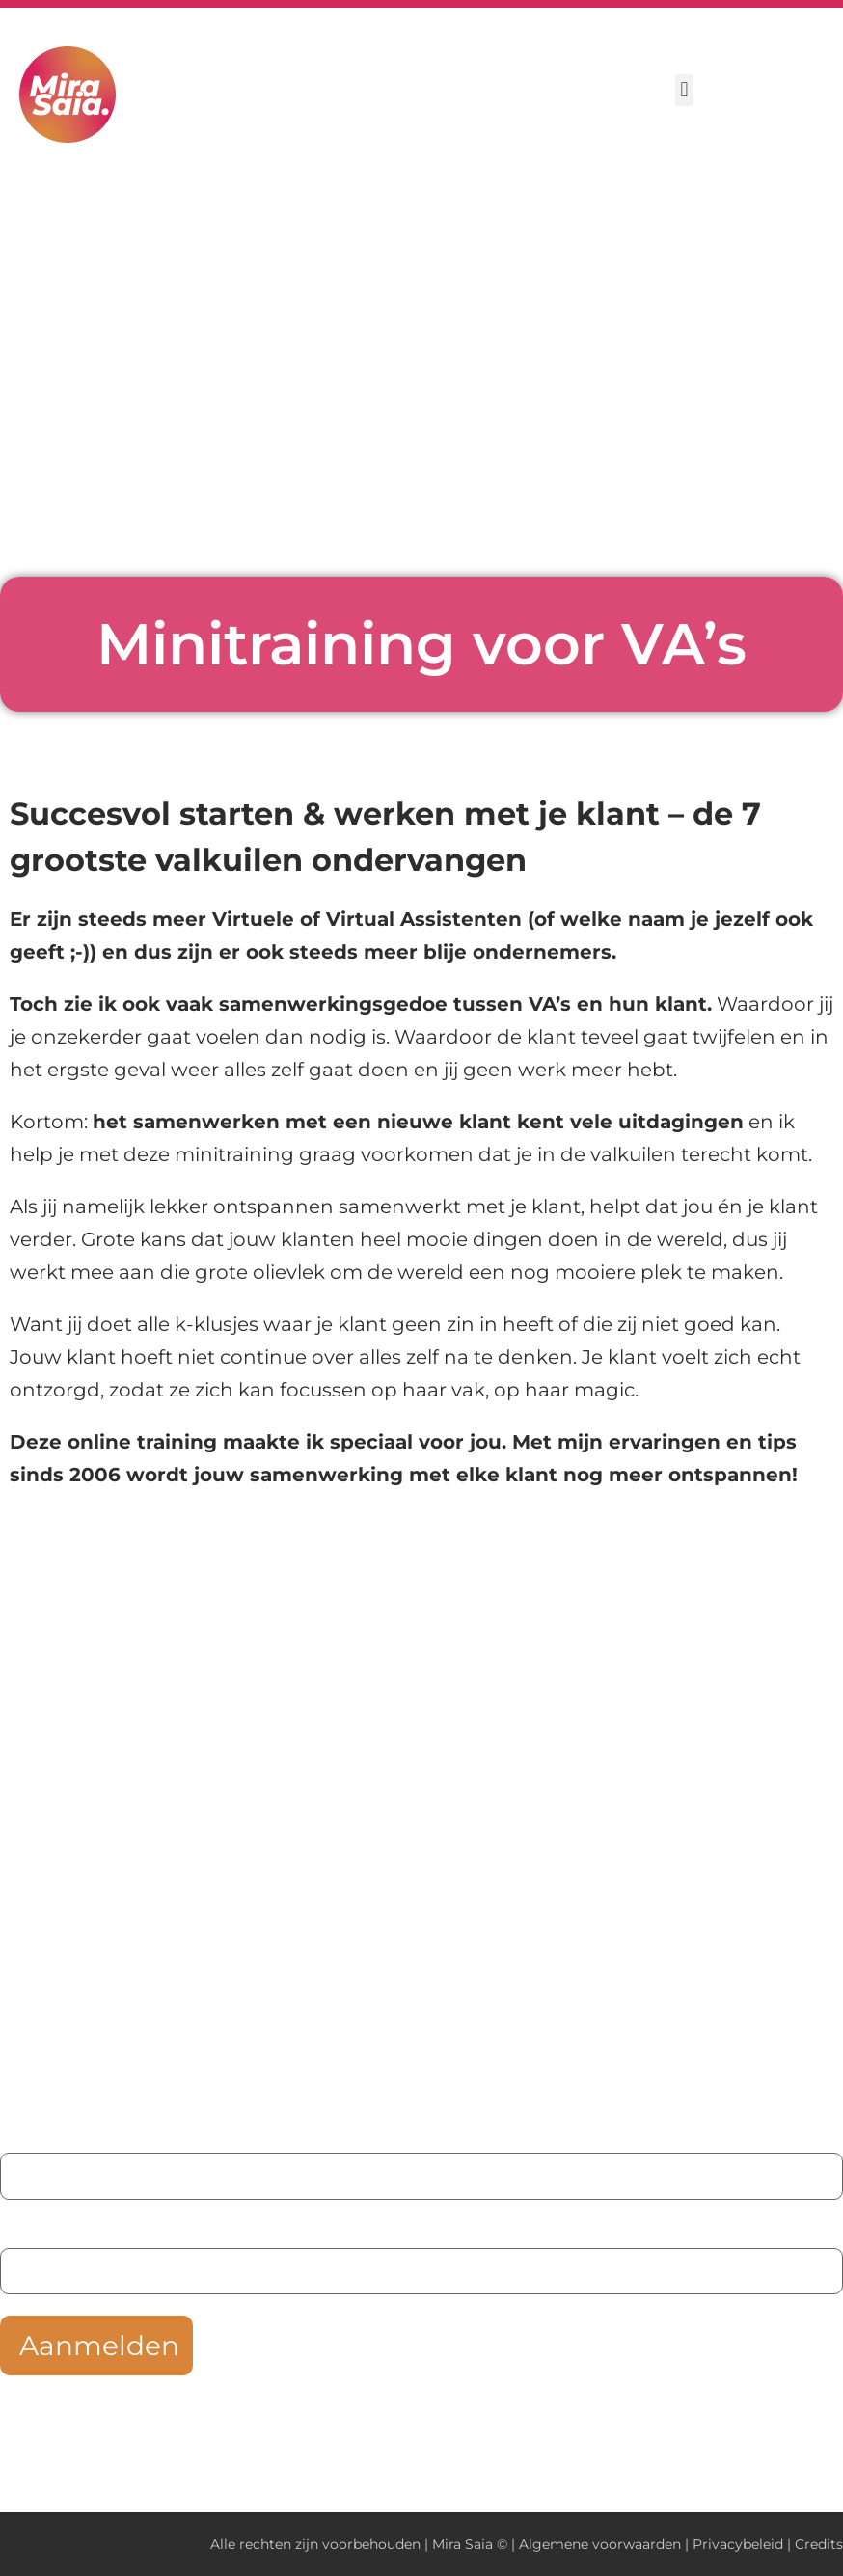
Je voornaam (57, 2134)
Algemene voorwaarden (600, 2544)
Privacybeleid (738, 2544)
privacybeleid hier (622, 2426)
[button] (684, 90)
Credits (819, 2544)
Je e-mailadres (64, 2229)
